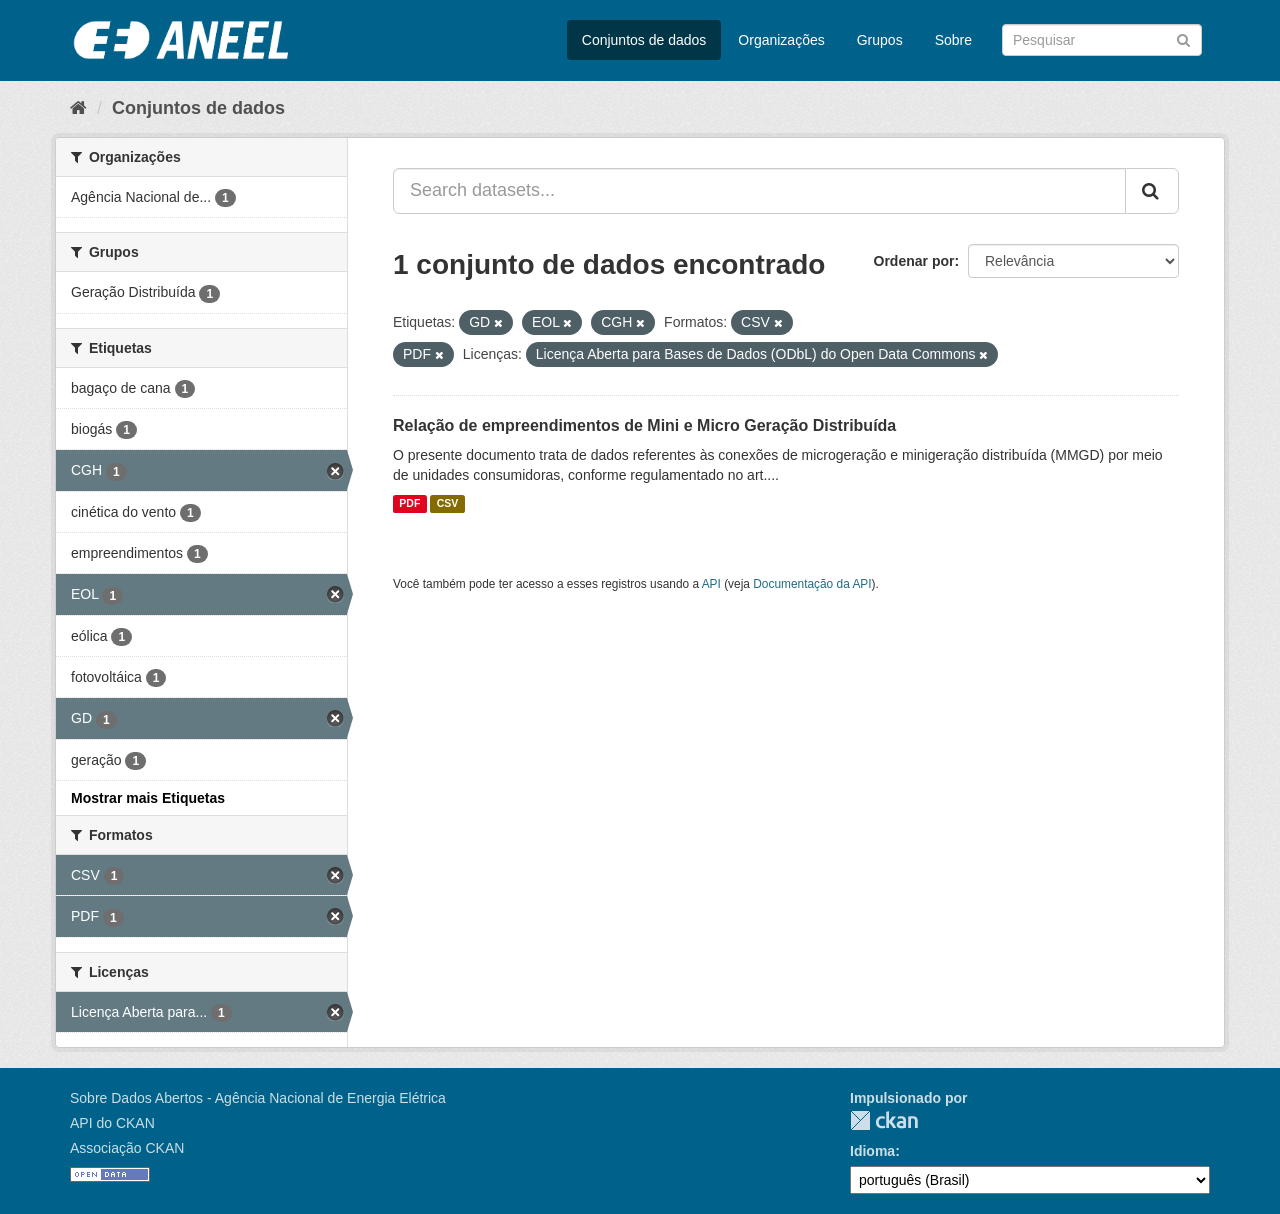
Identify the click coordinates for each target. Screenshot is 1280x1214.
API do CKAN (112, 1123)
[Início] (78, 108)
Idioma (872, 1151)
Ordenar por (914, 261)
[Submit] (1183, 38)
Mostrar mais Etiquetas (148, 798)
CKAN (884, 1120)
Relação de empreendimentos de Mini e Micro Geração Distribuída (644, 425)
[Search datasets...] (759, 191)
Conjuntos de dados (644, 40)
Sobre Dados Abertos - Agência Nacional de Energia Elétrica (258, 1098)
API (711, 584)
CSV (448, 504)
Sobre (953, 40)
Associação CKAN (127, 1148)
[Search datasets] (1102, 40)
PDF (409, 504)
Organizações (781, 40)
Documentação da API (812, 584)
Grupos (880, 40)
